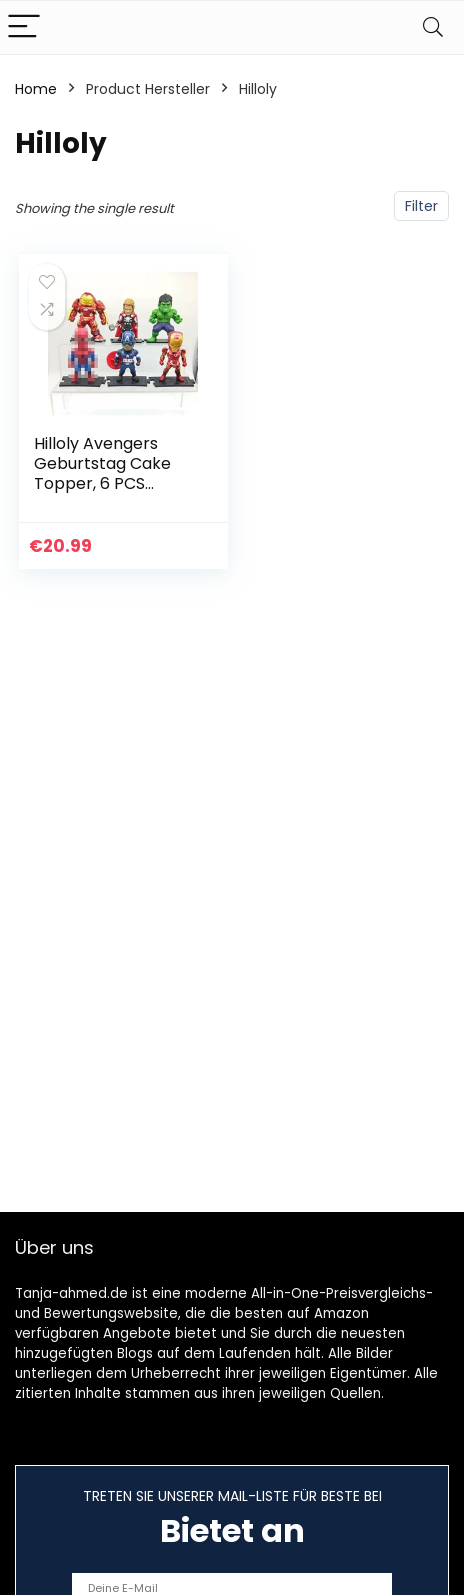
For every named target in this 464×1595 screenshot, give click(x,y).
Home (36, 89)
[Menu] (24, 27)
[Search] (433, 27)
